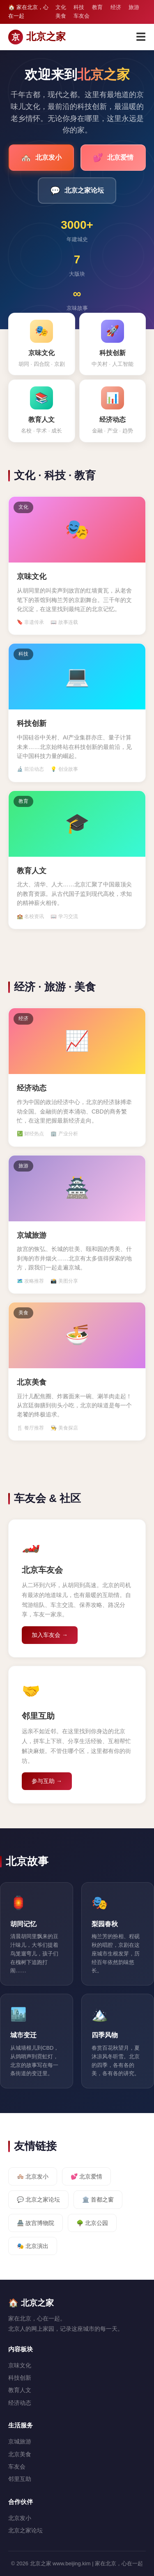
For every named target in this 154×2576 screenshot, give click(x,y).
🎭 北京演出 (32, 2246)
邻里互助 (19, 2479)
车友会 (82, 16)
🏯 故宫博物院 (35, 2223)
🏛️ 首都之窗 (98, 2199)
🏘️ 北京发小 (32, 2176)
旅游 (134, 7)
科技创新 (19, 2377)
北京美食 (19, 2454)
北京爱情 (113, 157)
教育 (97, 7)
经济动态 (19, 2402)
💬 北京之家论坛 (38, 2199)
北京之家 (37, 37)
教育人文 (19, 2390)
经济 (115, 7)
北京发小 (41, 157)
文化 (60, 7)
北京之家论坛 (77, 190)
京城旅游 (19, 2441)
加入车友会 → (50, 1635)
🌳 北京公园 (92, 2223)
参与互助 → (47, 1781)
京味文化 (19, 2365)
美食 (60, 16)
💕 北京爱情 (86, 2176)
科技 (79, 7)
